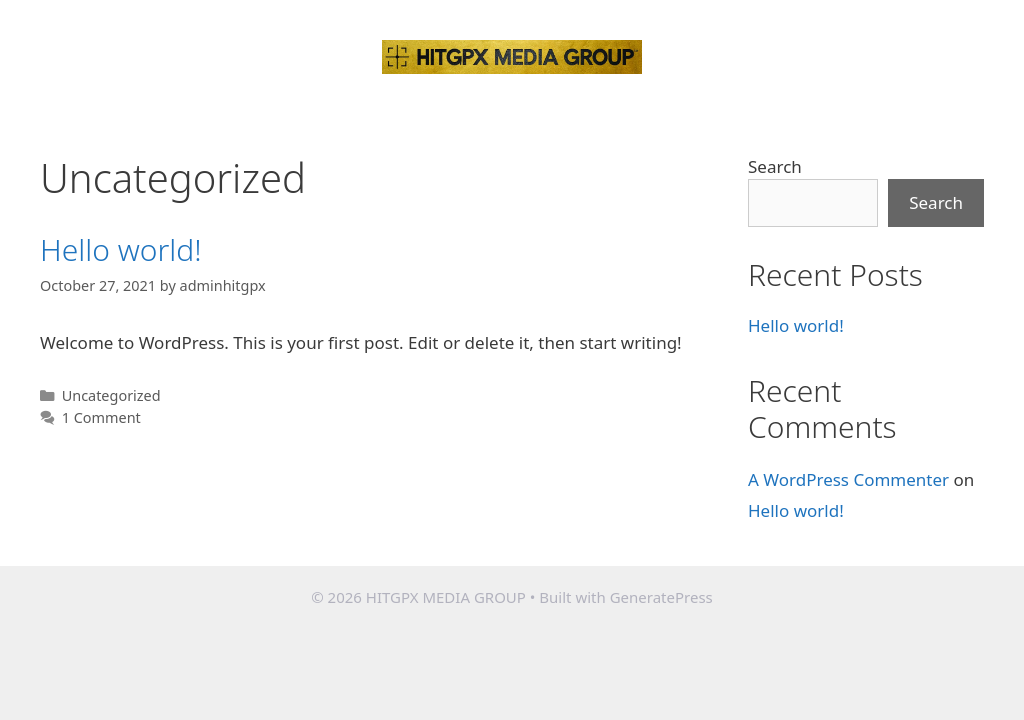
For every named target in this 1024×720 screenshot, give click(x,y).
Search (775, 166)
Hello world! (121, 249)
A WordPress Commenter (848, 479)
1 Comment (101, 417)
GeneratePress (661, 597)
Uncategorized (111, 395)
